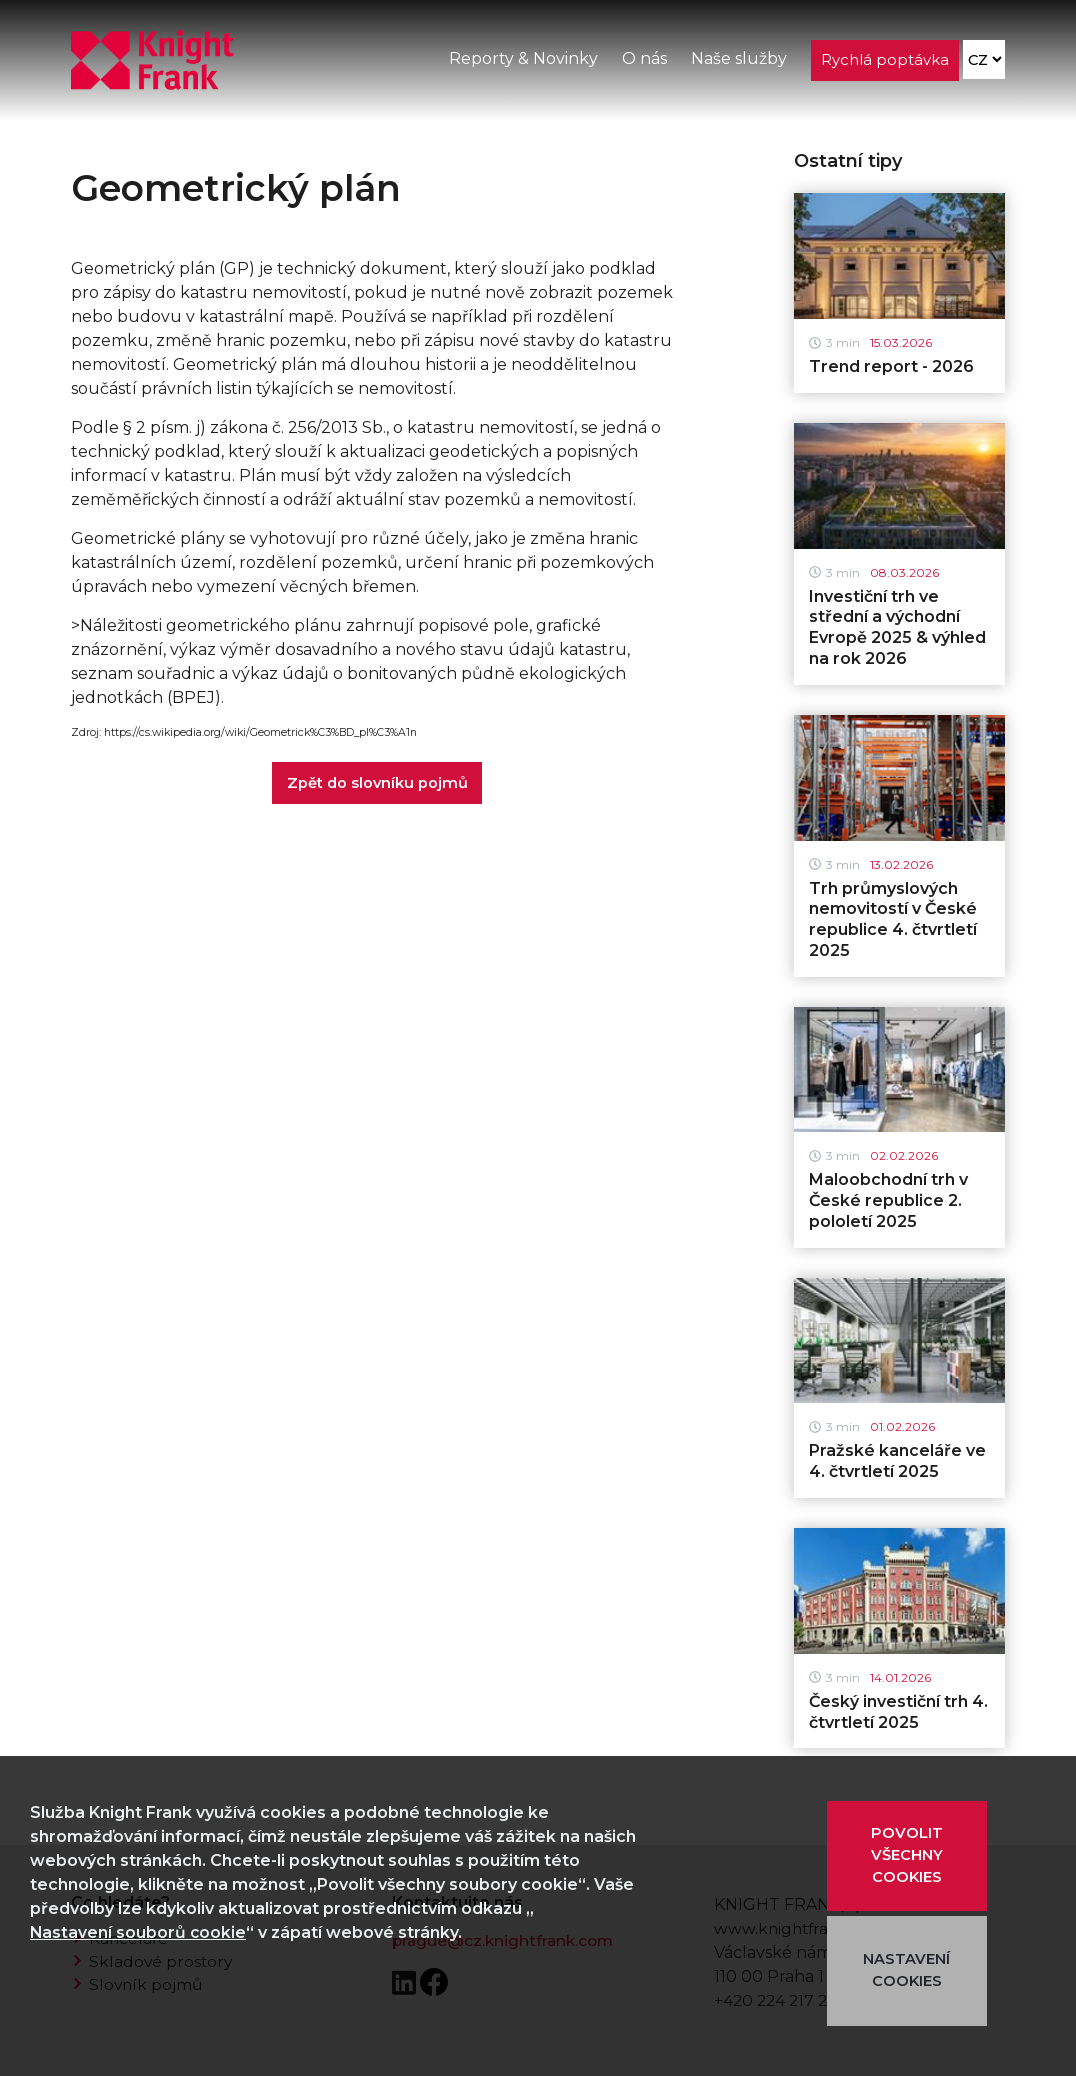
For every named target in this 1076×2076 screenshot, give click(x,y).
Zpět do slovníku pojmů (377, 783)
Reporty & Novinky (522, 58)
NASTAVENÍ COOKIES (906, 1971)
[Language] (983, 60)
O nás (643, 58)
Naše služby (738, 58)
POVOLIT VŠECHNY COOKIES (907, 1855)
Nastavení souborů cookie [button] (139, 1932)
